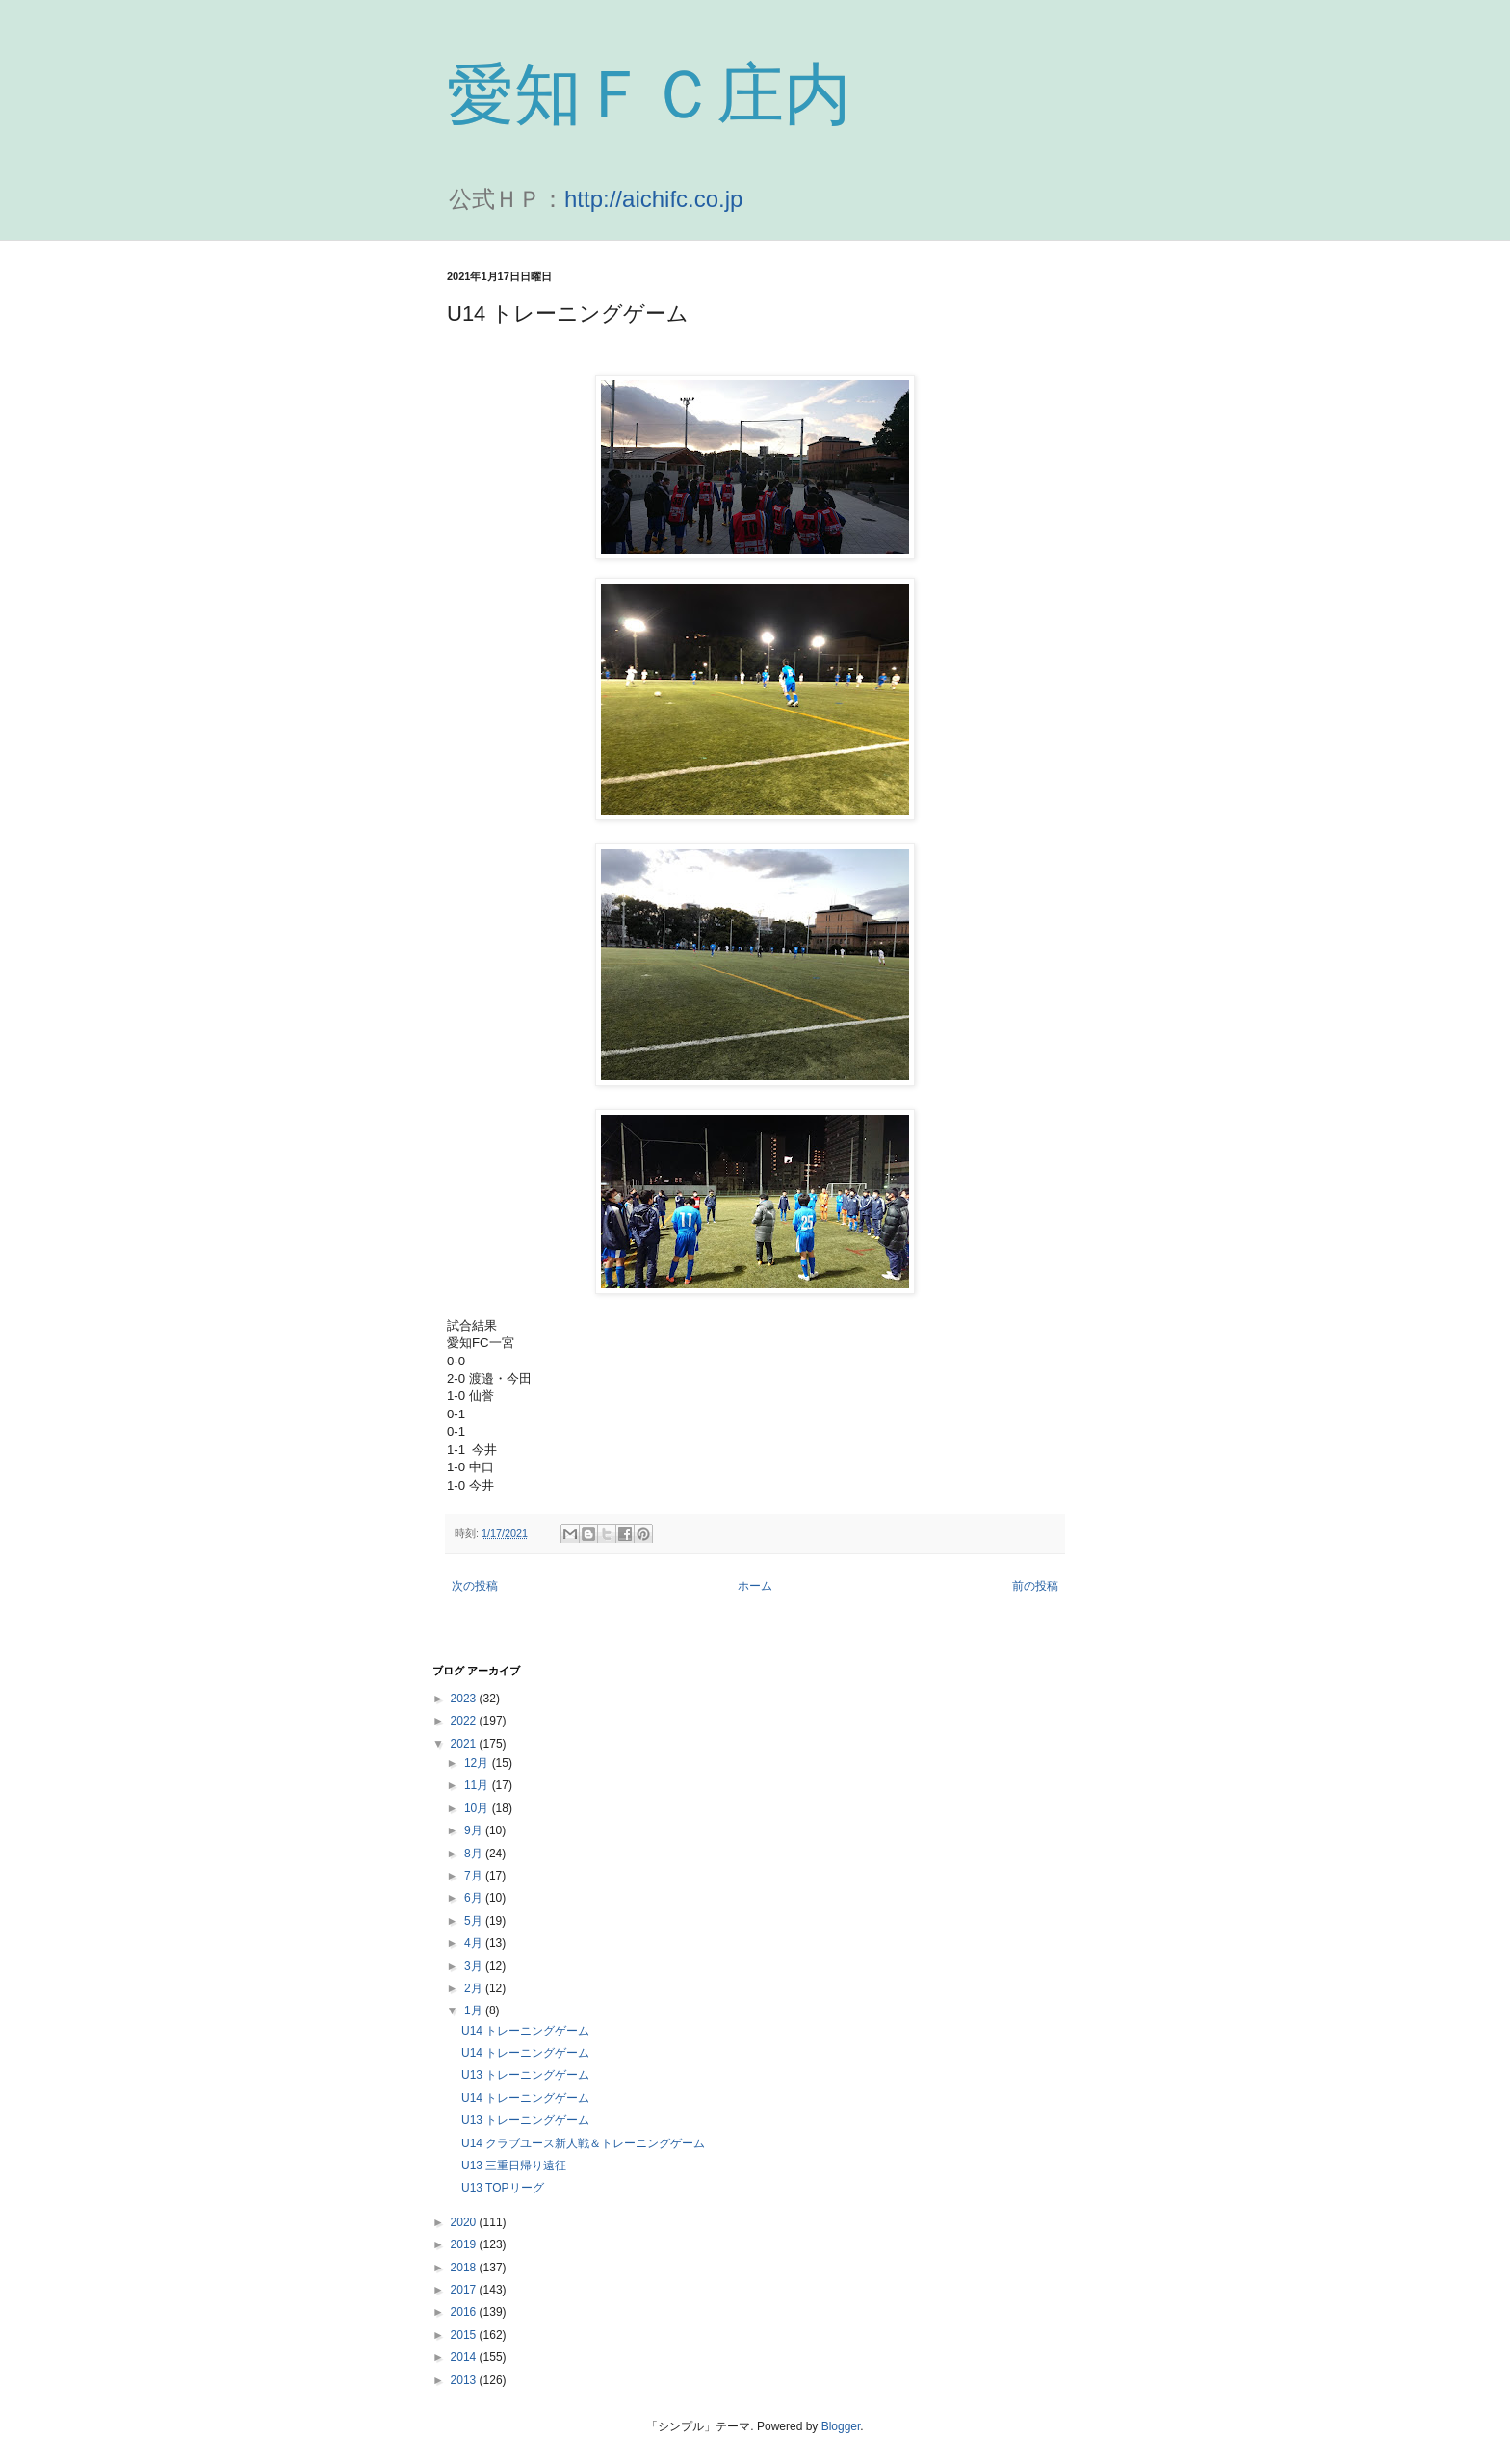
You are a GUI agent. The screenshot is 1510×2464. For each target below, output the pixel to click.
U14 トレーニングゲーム (525, 2030)
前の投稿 (1035, 1586)
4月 (474, 1943)
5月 (474, 1921)
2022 (465, 1720)
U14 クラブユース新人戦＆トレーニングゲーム (583, 2143)
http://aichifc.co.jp (653, 199)
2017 (465, 2289)
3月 (474, 1966)
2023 (465, 1698)
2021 (465, 1744)
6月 (474, 1898)
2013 (465, 2380)
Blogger (841, 2426)
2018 (465, 2267)
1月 (474, 2010)
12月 (478, 1763)
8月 (474, 1853)
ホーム (755, 1586)
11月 (478, 1785)
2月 (474, 1988)
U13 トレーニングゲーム (525, 2075)
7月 (474, 1875)
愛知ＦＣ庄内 (649, 94)
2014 (465, 2357)
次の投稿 (475, 1586)
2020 (465, 2222)
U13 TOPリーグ (502, 2187)
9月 (474, 1830)
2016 (465, 2312)
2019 (465, 2244)
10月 (478, 1808)
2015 (465, 2335)
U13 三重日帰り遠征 (513, 2165)
